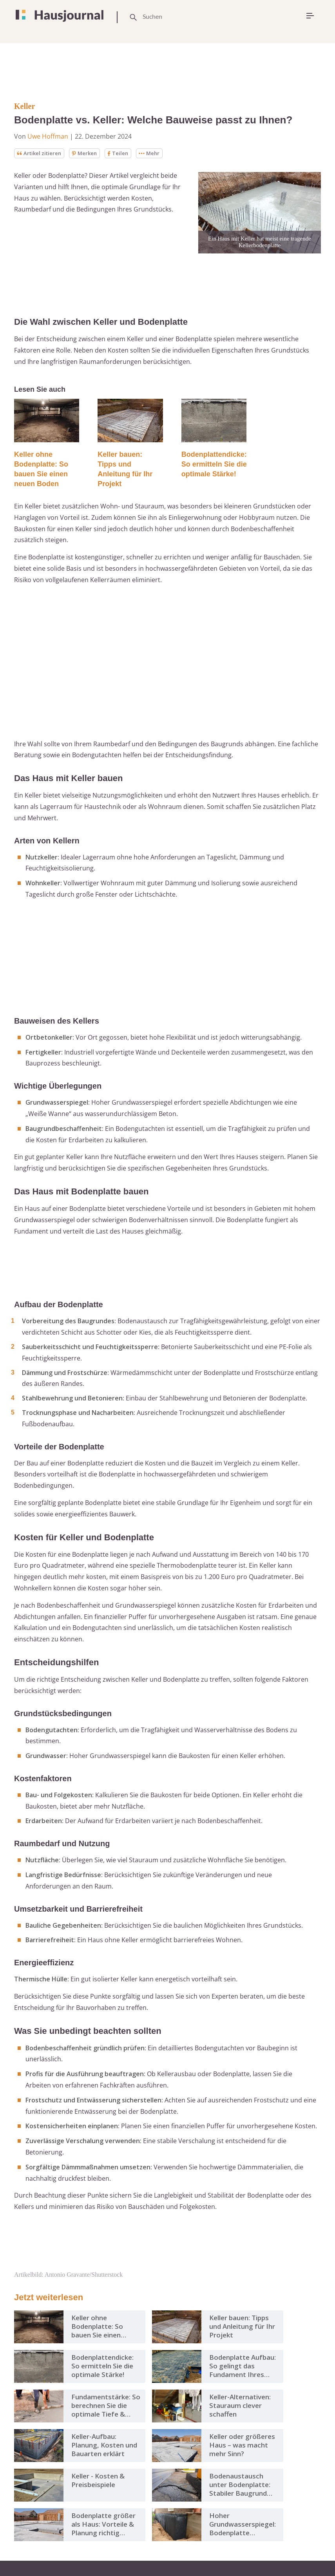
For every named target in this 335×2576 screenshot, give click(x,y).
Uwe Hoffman (47, 136)
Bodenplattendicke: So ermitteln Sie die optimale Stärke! (214, 464)
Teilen (122, 153)
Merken (88, 153)
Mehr (155, 153)
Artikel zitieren (40, 153)
